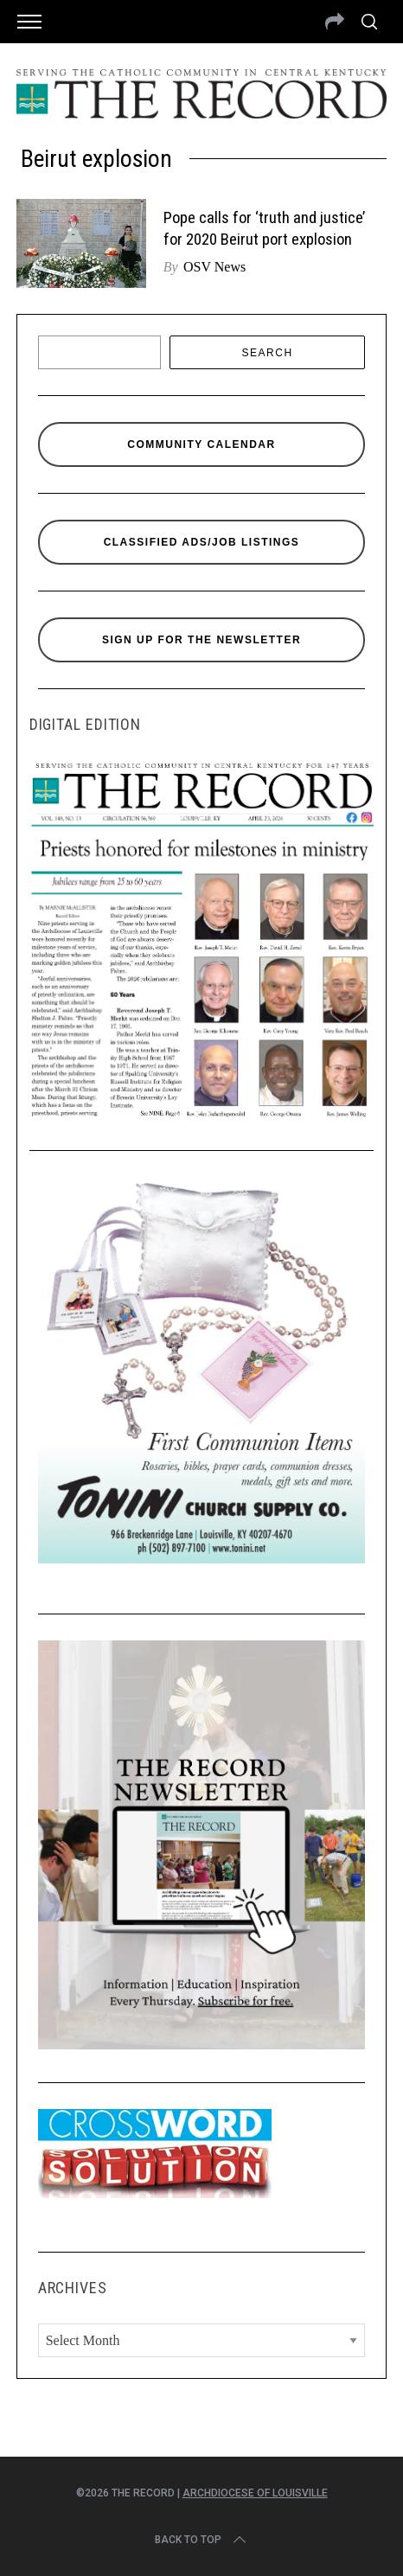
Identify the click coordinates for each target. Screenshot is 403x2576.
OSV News (214, 266)
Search (267, 353)
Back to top (202, 2539)
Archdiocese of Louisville (255, 2493)
